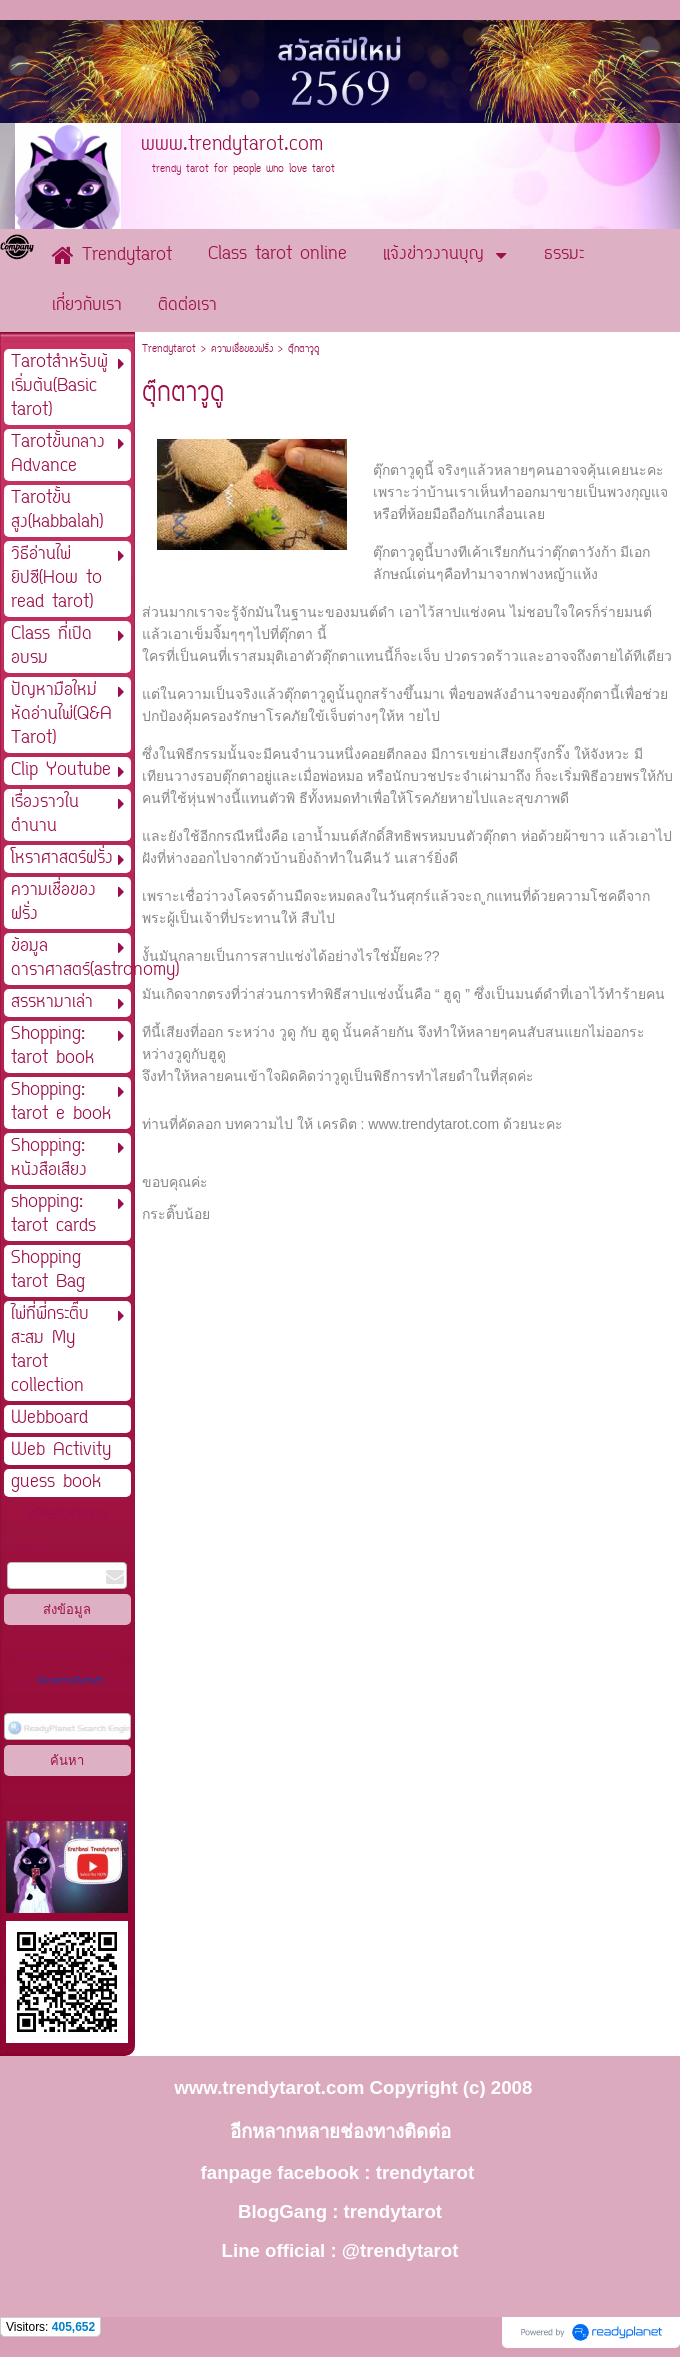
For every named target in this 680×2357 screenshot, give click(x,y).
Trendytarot (169, 349)
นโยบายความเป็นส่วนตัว (70, 1681)
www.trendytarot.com (433, 1124)
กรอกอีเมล (26, 1549)
